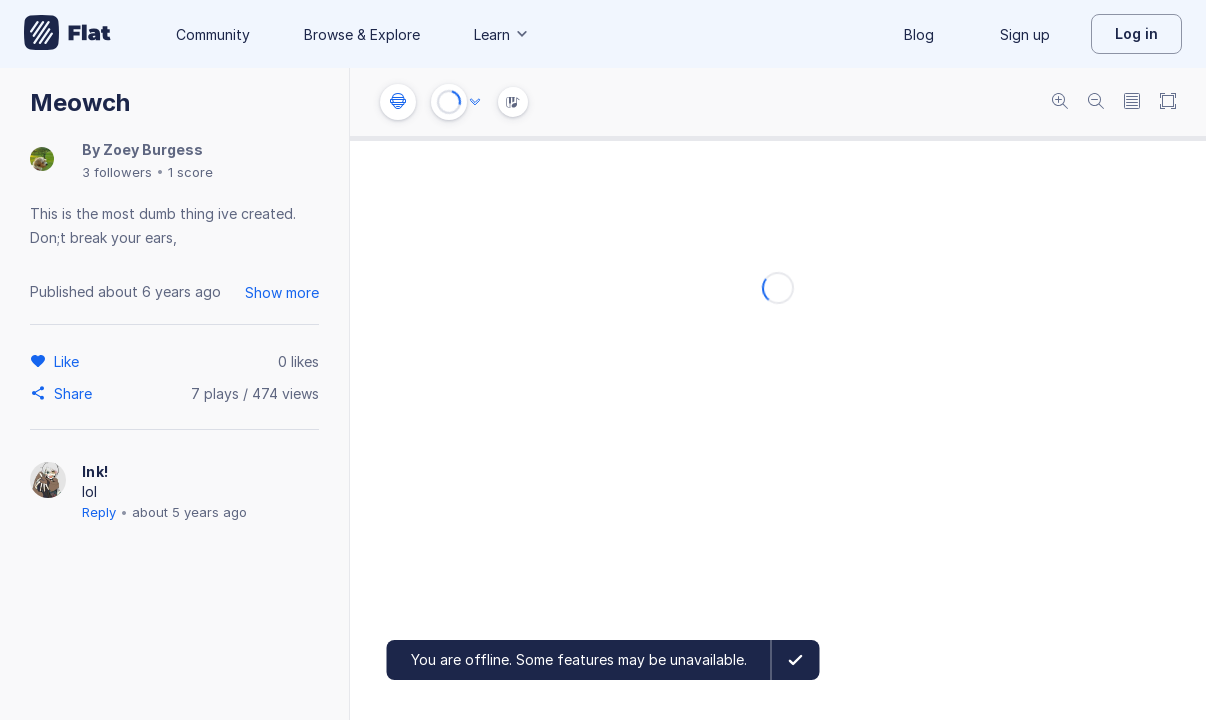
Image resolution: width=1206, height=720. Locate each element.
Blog (919, 34)
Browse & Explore (362, 34)
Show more (282, 292)
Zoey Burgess (153, 149)
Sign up (1025, 34)
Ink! (95, 471)
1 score (190, 172)
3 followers (117, 172)
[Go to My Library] (67, 34)
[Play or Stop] (449, 102)
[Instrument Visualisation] (513, 102)
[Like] (69, 361)
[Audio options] (475, 102)
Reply (99, 512)
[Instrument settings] (398, 102)
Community (213, 34)
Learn (502, 34)
